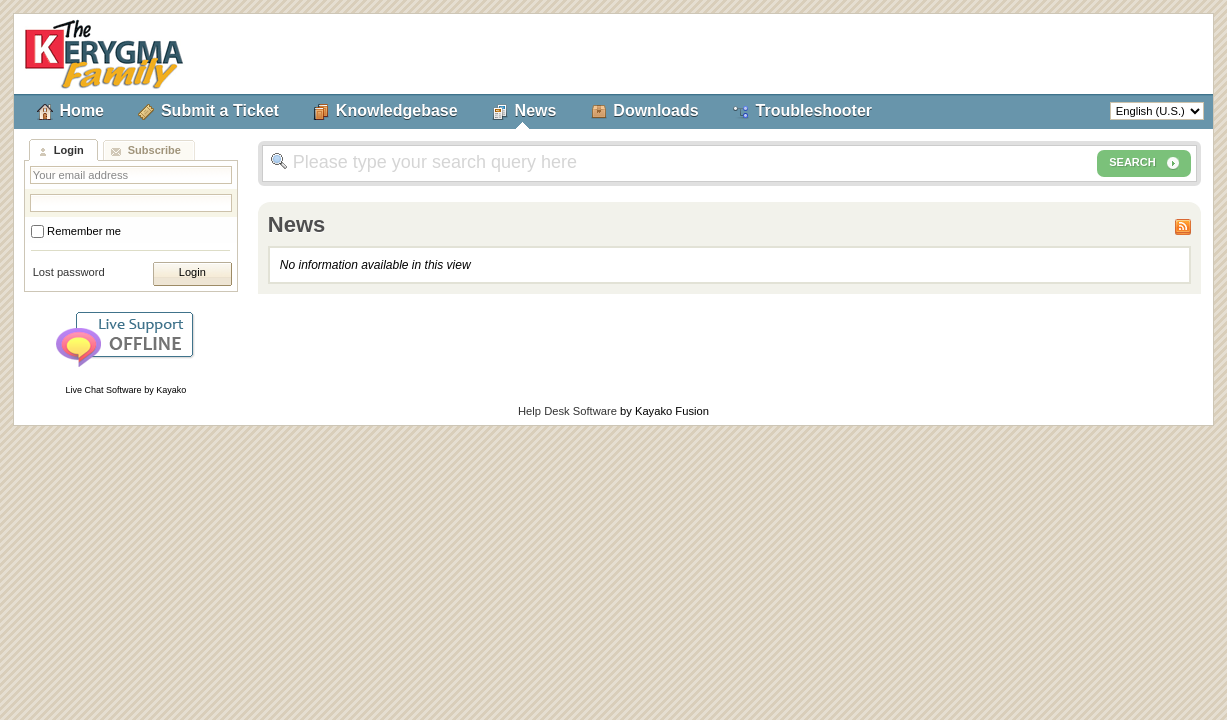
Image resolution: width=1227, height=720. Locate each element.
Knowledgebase (397, 110)
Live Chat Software (104, 390)
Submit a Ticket (220, 110)
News (536, 110)
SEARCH (1144, 163)
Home (82, 110)
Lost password (69, 272)
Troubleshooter (814, 110)
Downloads (655, 110)
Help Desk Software (567, 411)
